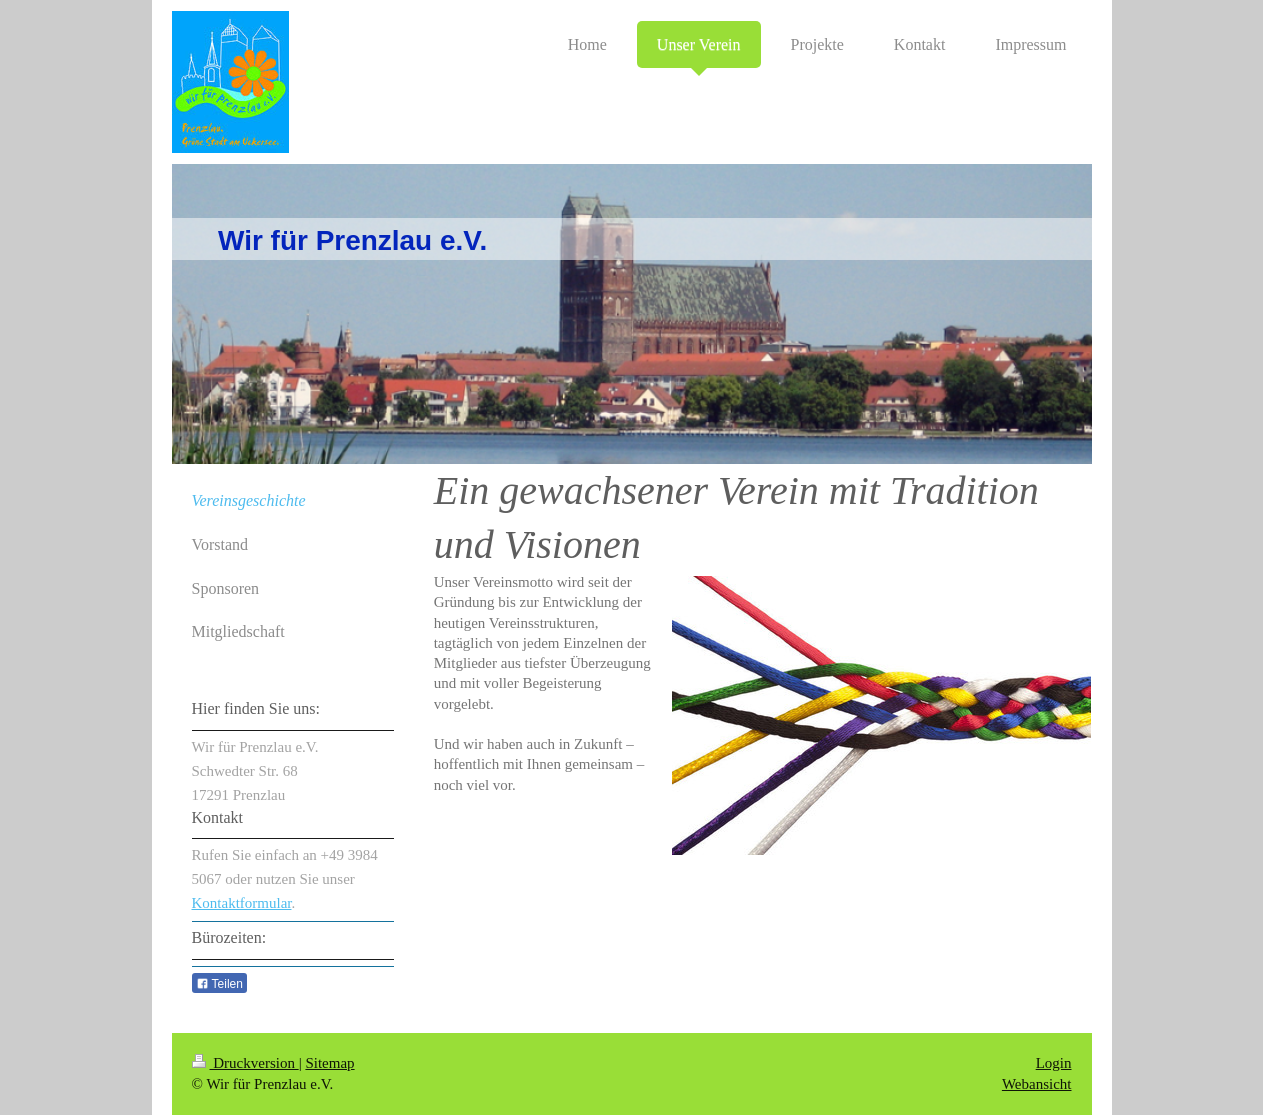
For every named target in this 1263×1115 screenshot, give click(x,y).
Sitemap (329, 1063)
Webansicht (1037, 1084)
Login (1054, 1063)
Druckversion (245, 1063)
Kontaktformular (242, 903)
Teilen (219, 984)
